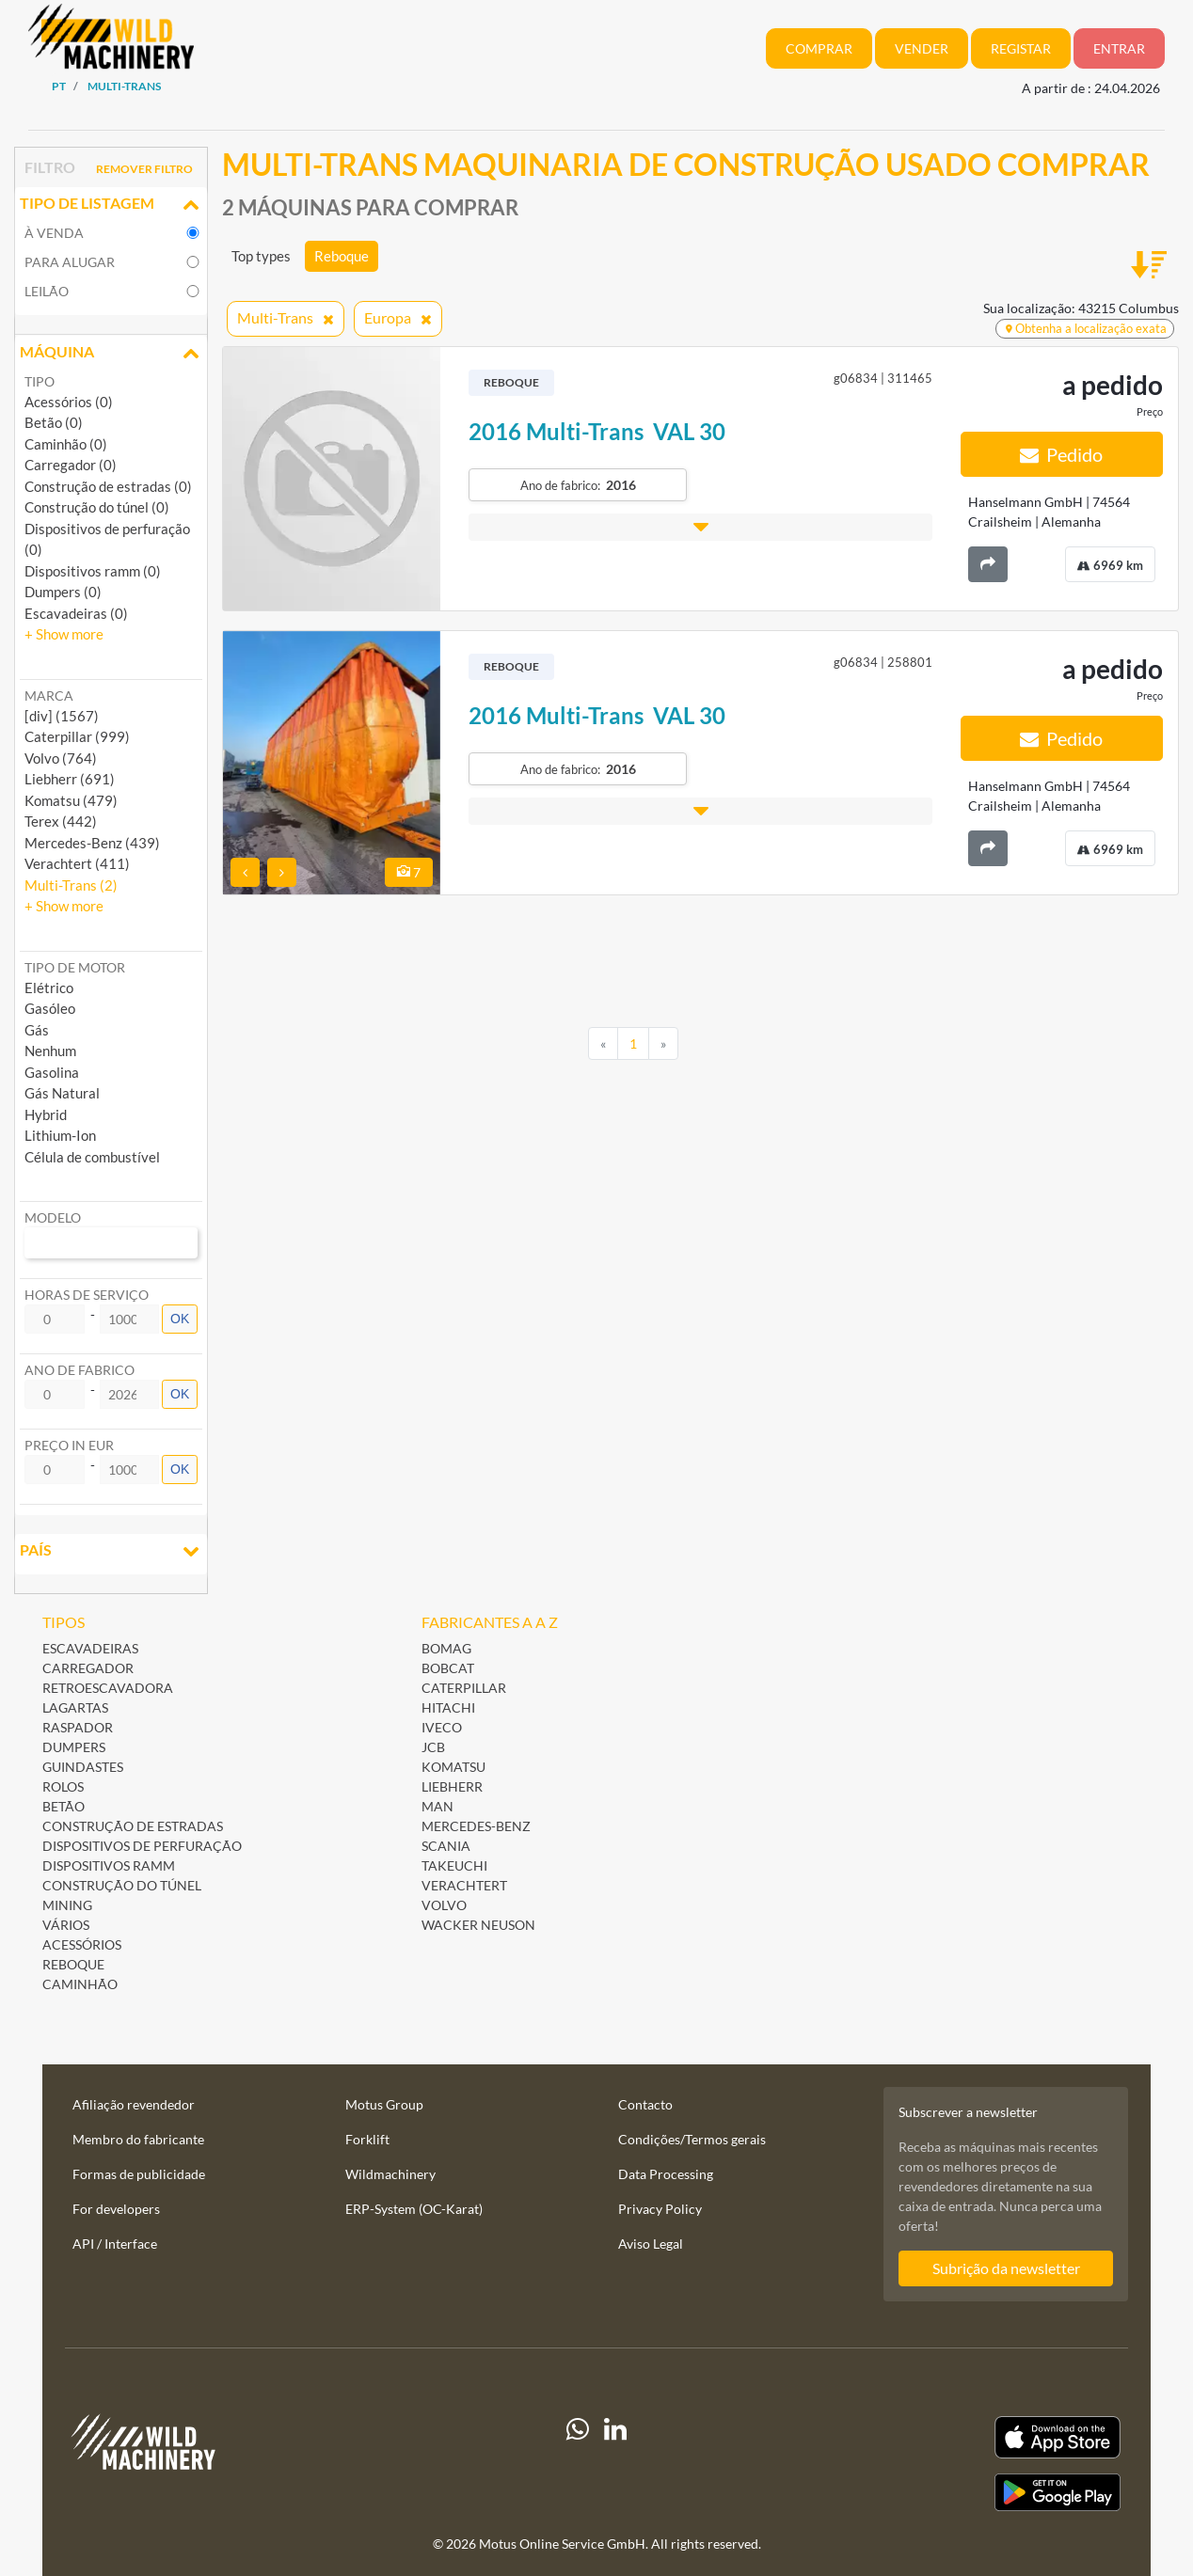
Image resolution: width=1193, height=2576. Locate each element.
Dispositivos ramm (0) (92, 570)
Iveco (442, 1727)
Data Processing (665, 2174)
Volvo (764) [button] (60, 758)
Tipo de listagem (111, 205)
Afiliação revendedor (133, 2104)
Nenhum (50, 1050)
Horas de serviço (86, 1295)
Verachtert (464, 1885)
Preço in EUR (69, 1445)
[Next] (663, 1044)
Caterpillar (464, 1688)
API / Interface (114, 2244)
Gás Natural (62, 1092)
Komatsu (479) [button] (71, 800)
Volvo (444, 1905)
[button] (63, 633)
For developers (116, 2209)
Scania (446, 1846)
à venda (54, 233)
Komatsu (453, 1767)
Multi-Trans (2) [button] (71, 885)
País (111, 1552)
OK (179, 1318)
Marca (48, 695)
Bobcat (448, 1668)
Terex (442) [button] (60, 821)
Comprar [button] (819, 48)
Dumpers (73, 1747)
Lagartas (75, 1707)
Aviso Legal (650, 2244)
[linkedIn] (615, 2463)
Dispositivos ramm (108, 1865)
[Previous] (603, 1044)
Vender (921, 48)
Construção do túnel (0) (96, 506)
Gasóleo (49, 1008)
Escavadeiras (90, 1648)
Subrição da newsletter (1006, 2268)
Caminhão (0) (65, 443)
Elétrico (48, 987)
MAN (437, 1806)
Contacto (645, 2104)
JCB (433, 1747)
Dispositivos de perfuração (142, 1846)
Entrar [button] (1119, 48)
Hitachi (448, 1707)
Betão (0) (53, 422)
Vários (65, 1925)
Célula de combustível (92, 1156)
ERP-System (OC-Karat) (414, 2209)
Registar (1021, 48)
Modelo (52, 1217)
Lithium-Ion (60, 1135)
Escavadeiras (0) (76, 613)
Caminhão (80, 1984)
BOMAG (446, 1648)
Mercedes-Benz (476, 1826)
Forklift (367, 2139)
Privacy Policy (660, 2209)
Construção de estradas (132, 1826)
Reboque (341, 255)
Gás (36, 1029)
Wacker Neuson (478, 1925)
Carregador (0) (70, 464)
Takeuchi (454, 1865)
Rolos (63, 1786)
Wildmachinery (390, 2174)
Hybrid (45, 1114)
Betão (63, 1806)
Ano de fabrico (79, 1370)
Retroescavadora (107, 1688)
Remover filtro (144, 169)
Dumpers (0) (63, 591)
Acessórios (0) (68, 401)
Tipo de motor (74, 967)
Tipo (39, 381)
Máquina (111, 353)
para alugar (69, 262)
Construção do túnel (121, 1885)
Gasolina (51, 1072)
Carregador (88, 1668)
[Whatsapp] (577, 2463)
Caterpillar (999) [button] (77, 736)
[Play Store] (960, 2492)
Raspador (77, 1727)
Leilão (46, 291)
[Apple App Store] (960, 2437)
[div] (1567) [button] (61, 715)
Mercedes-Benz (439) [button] (92, 842)
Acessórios (81, 1944)
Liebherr (452, 1786)
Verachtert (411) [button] (77, 863)
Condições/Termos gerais (692, 2139)
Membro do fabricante (138, 2139)
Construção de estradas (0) (108, 486)
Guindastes (82, 1767)
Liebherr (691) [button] (69, 778)
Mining (67, 1905)
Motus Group (384, 2104)
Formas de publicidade (138, 2174)
